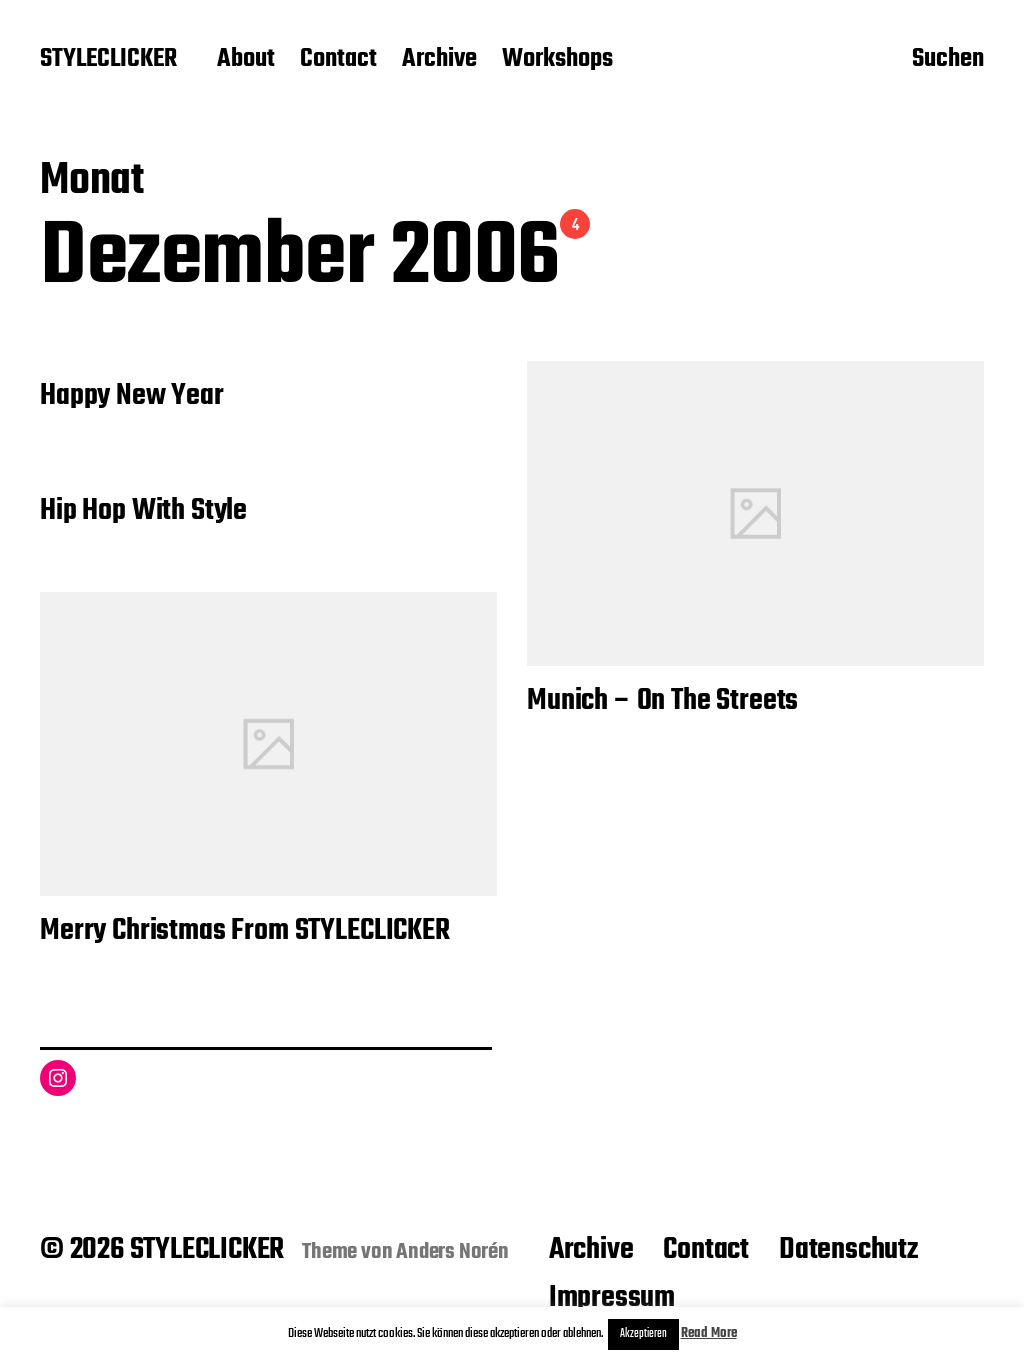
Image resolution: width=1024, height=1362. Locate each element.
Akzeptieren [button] (643, 1334)
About (246, 60)
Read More (709, 1333)
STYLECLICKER (108, 60)
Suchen (948, 61)
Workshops (557, 60)
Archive (439, 60)
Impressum (612, 1298)
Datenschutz (848, 1250)
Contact (338, 60)
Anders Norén (452, 1252)
